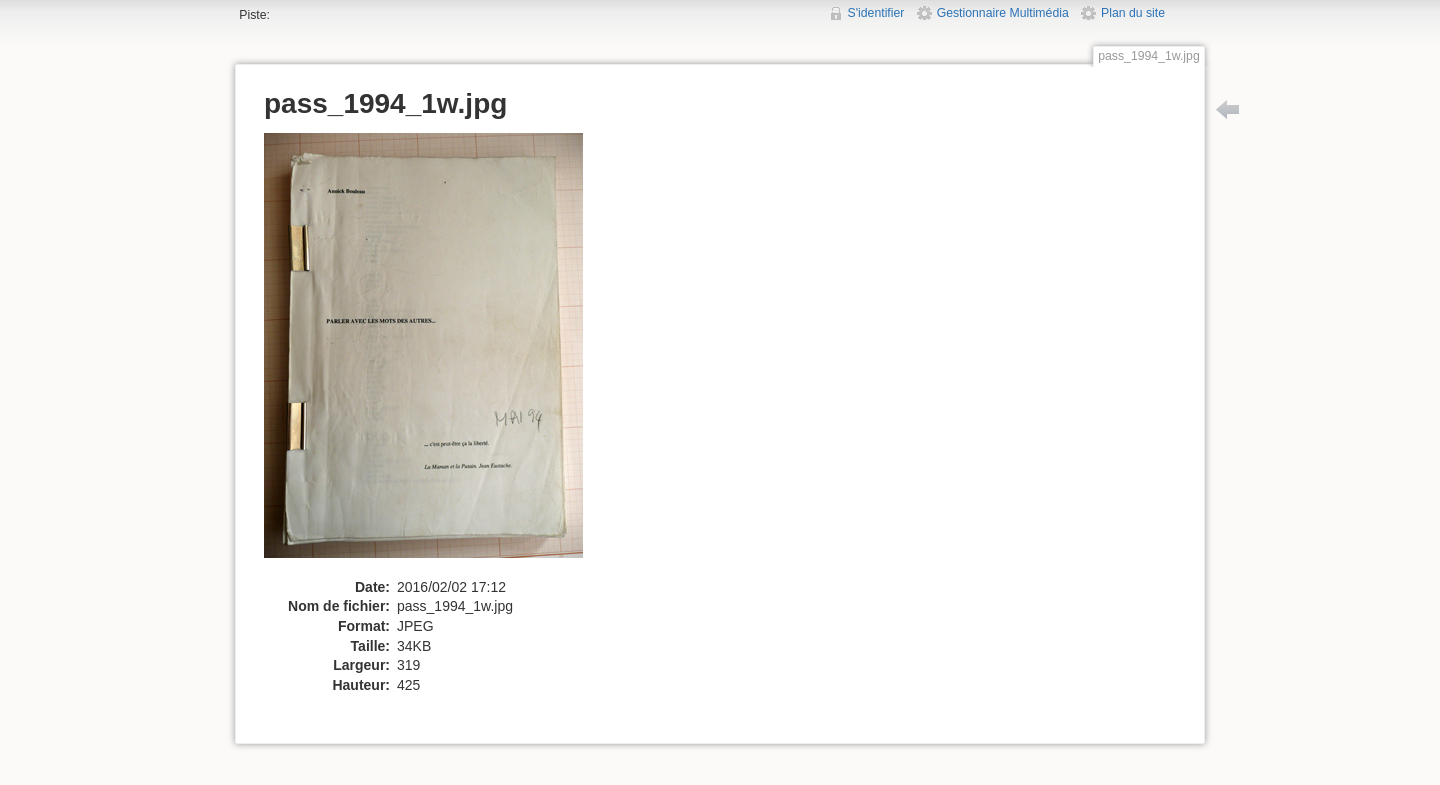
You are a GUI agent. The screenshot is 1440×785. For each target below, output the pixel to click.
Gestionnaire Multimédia (1003, 13)
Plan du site (1133, 13)
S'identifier (876, 13)
